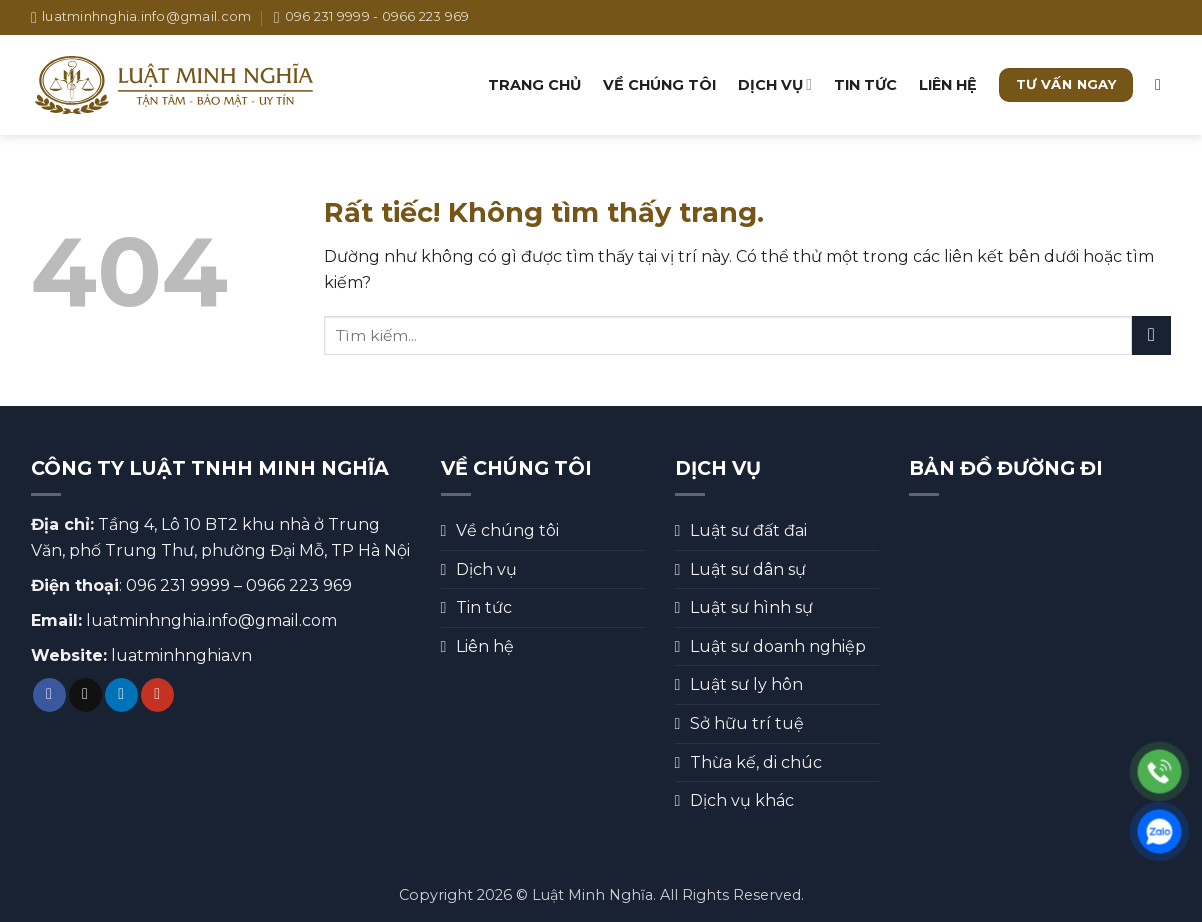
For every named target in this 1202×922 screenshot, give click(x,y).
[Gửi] (1151, 335)
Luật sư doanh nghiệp (778, 646)
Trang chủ (534, 85)
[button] (1163, 84)
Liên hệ (948, 85)
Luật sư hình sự (751, 607)
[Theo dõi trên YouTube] (157, 695)
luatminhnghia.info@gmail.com (211, 620)
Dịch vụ (775, 84)
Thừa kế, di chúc (756, 762)
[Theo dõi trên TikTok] (85, 695)
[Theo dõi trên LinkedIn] (121, 695)
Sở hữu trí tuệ (747, 723)
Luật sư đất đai (748, 530)
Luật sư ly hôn (746, 684)
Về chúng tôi (659, 85)
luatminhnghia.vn (181, 655)
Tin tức (865, 85)
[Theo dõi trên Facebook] (49, 695)
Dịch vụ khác (742, 800)
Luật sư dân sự (748, 569)
